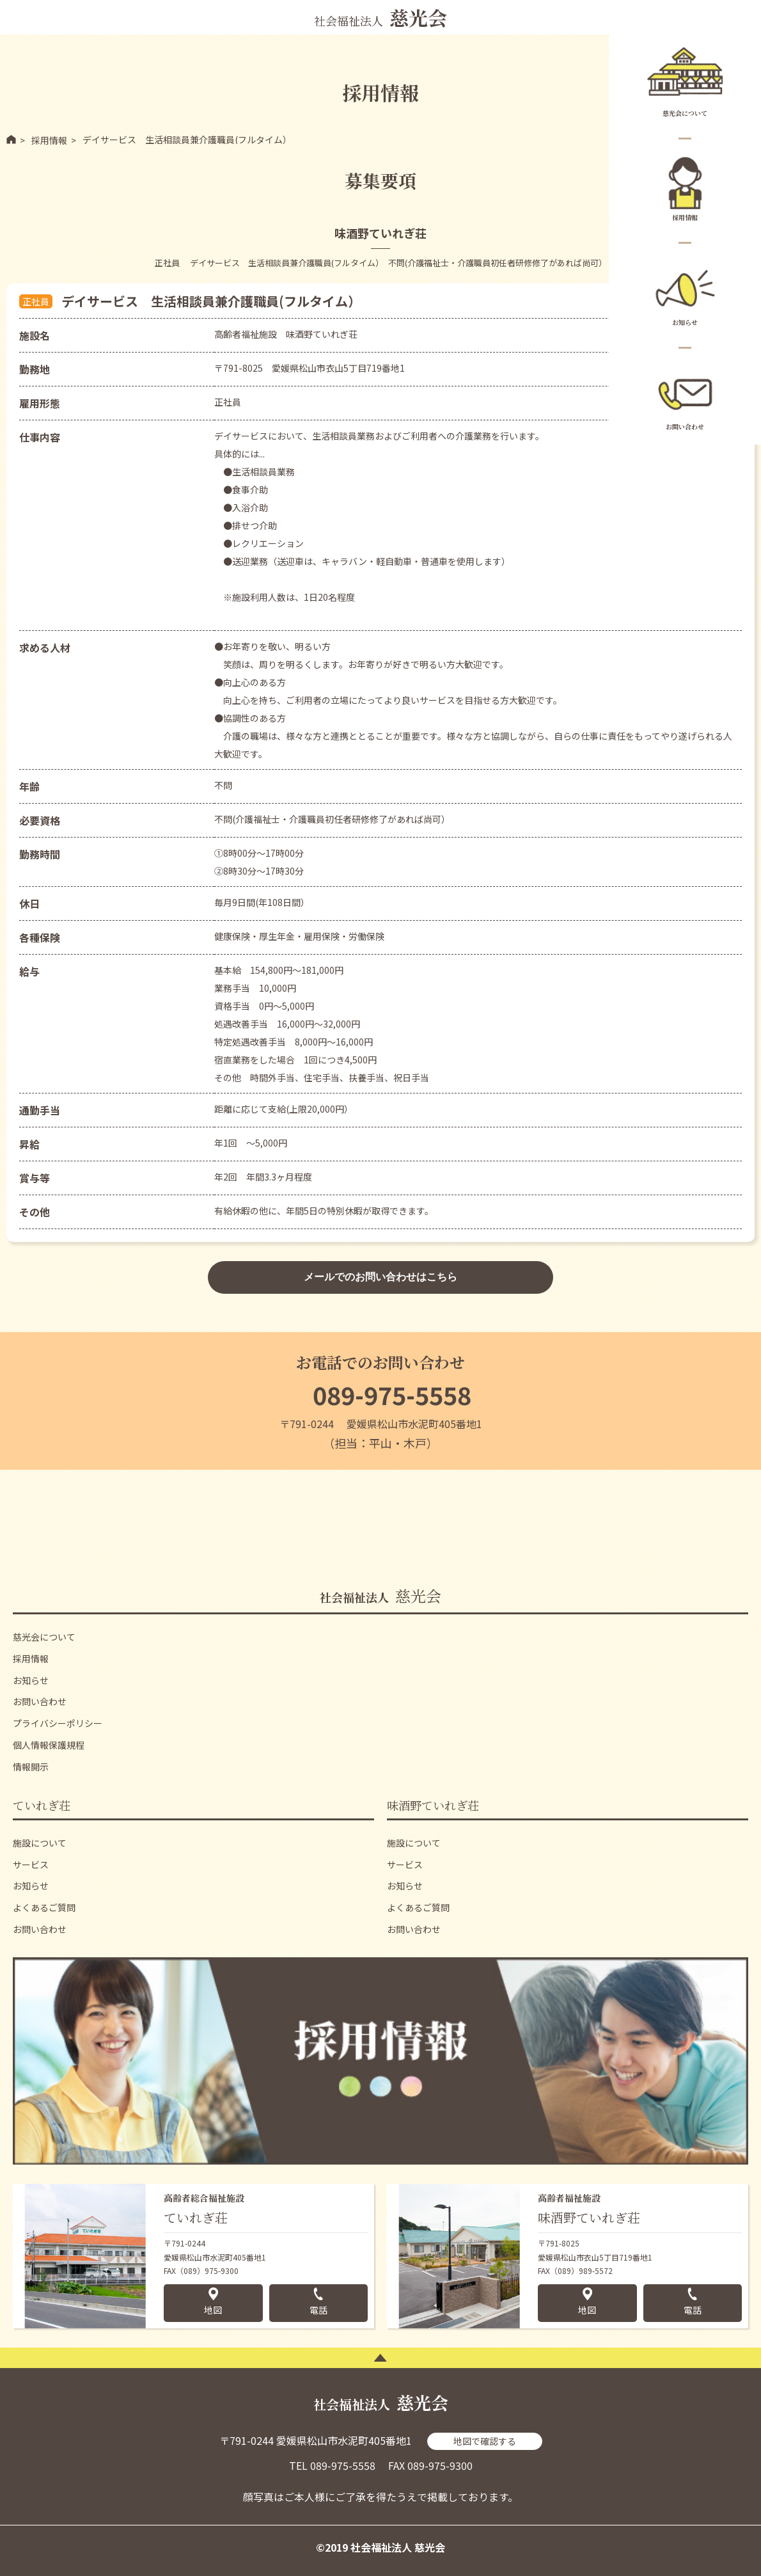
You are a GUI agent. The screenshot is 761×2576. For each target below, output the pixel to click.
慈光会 (380, 1595)
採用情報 (684, 187)
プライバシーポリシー (57, 1723)
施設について (40, 1842)
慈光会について (684, 82)
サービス (31, 1864)
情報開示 (31, 1766)
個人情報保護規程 (48, 1744)
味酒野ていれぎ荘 (433, 1805)
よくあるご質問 (44, 1907)
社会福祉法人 (380, 17)
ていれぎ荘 (41, 1805)
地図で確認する (484, 2441)
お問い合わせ (684, 397)
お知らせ (684, 292)
